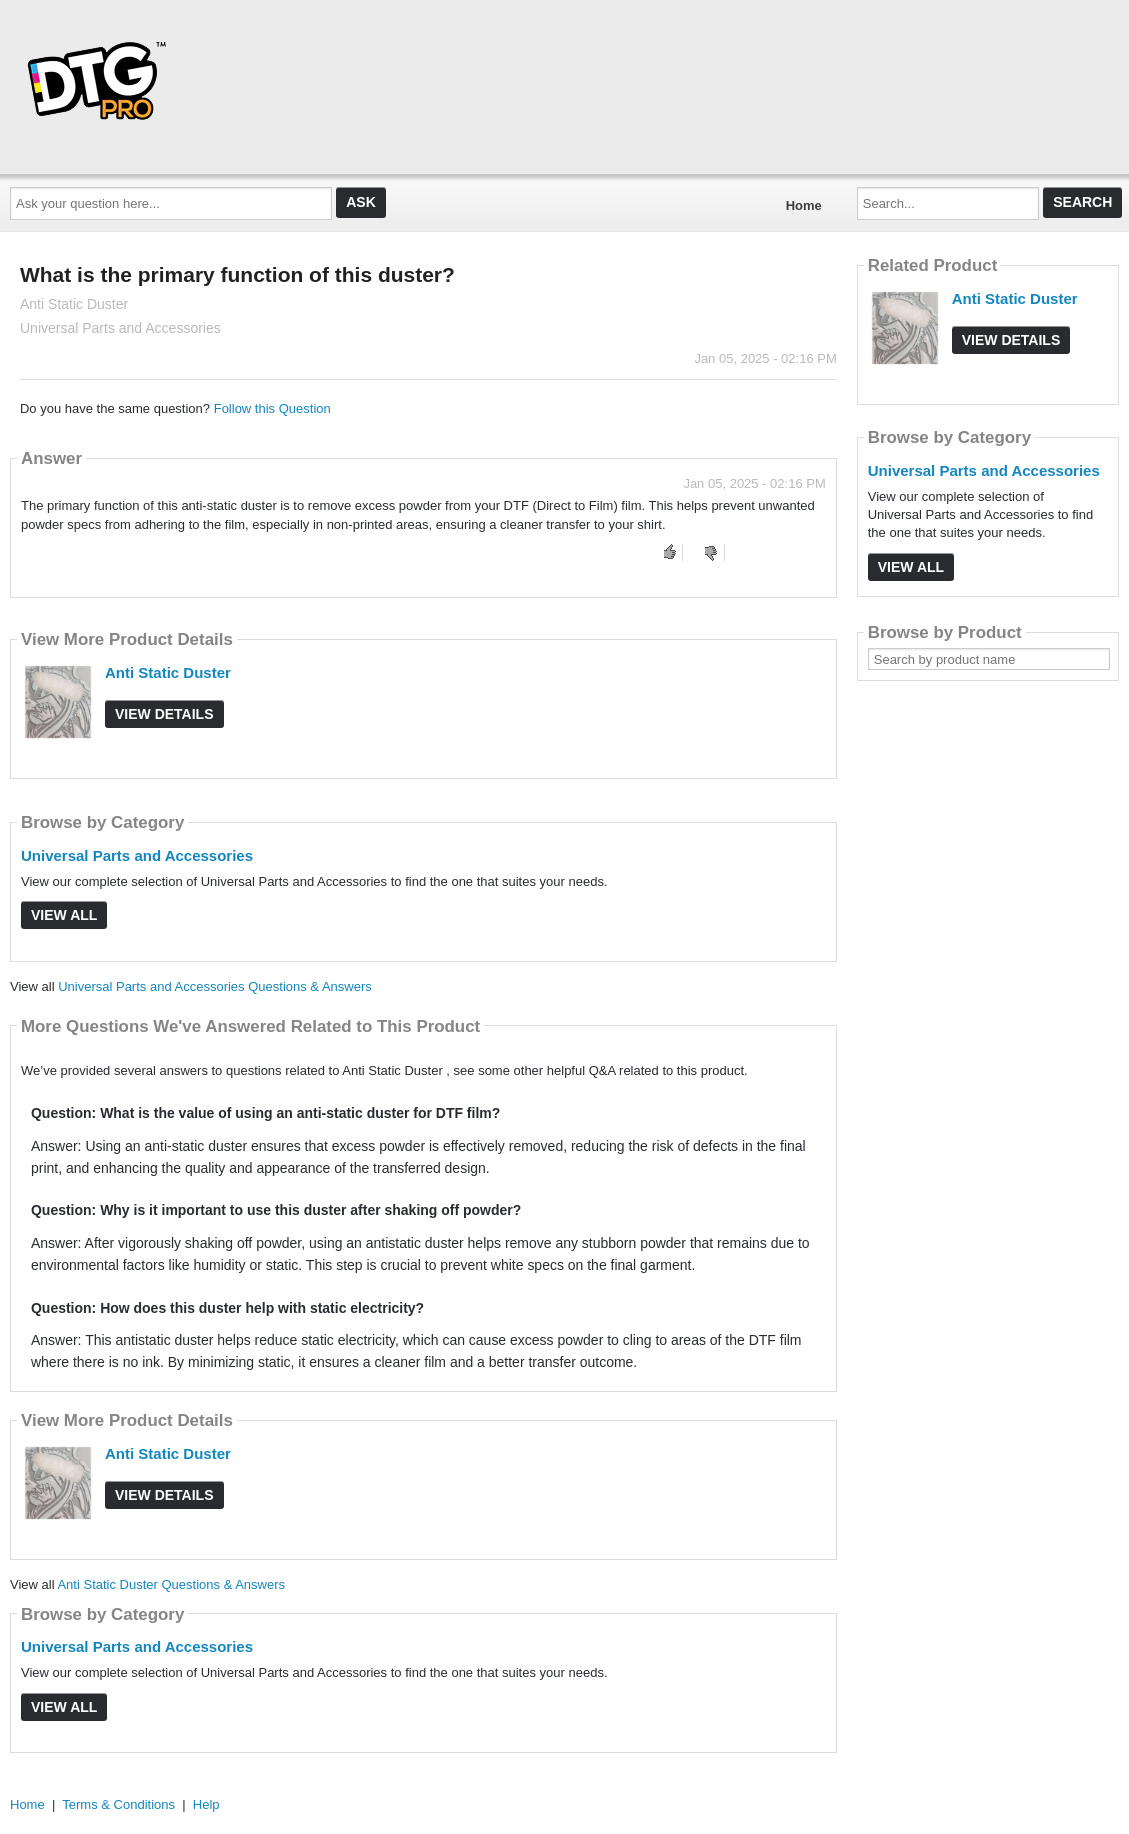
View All (64, 915)
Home (804, 205)
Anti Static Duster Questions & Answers (171, 1584)
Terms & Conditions (118, 1804)
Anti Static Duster (168, 672)
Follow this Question (272, 408)
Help (206, 1804)
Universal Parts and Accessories (137, 855)
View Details (164, 714)
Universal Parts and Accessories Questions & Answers (215, 986)
